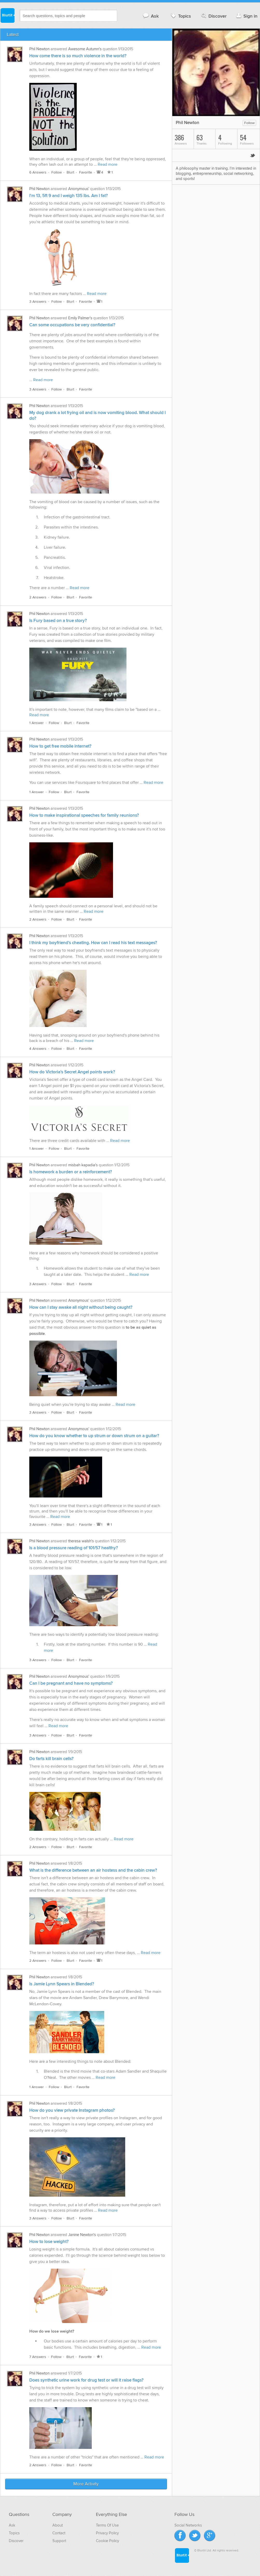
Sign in (246, 16)
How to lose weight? (49, 2241)
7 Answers (37, 2357)
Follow (56, 172)
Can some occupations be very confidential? (72, 325)
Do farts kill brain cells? (51, 1758)
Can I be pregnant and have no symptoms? (71, 1683)
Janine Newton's (82, 2234)
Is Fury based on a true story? (58, 620)
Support (59, 2540)
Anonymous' (78, 188)
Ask (150, 16)
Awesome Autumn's (85, 49)
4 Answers (37, 1048)
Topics (180, 16)
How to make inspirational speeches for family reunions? (84, 815)
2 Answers (37, 597)
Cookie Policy (107, 2540)
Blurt (70, 172)
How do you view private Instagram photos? (72, 2110)
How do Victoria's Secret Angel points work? (72, 1072)
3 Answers (37, 301)
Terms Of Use (107, 2525)
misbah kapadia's (83, 1165)
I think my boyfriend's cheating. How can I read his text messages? (93, 942)
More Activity (86, 2484)
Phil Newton (39, 49)
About (57, 2525)
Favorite (85, 172)
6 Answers (37, 172)
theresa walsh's (81, 1541)
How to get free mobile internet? (60, 746)
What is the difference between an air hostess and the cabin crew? (93, 1870)
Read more (107, 164)
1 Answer (36, 723)
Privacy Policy (107, 2533)
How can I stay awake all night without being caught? (80, 1307)
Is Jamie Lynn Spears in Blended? (61, 1984)
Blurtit (7, 15)
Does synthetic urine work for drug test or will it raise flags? (86, 2380)
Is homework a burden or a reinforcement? (70, 1172)
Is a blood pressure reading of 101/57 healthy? (73, 1548)
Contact (58, 2533)
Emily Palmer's (80, 318)
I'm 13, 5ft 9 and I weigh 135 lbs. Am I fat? (68, 195)
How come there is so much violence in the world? (78, 56)
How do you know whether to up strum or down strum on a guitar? (94, 1435)
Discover (213, 16)
